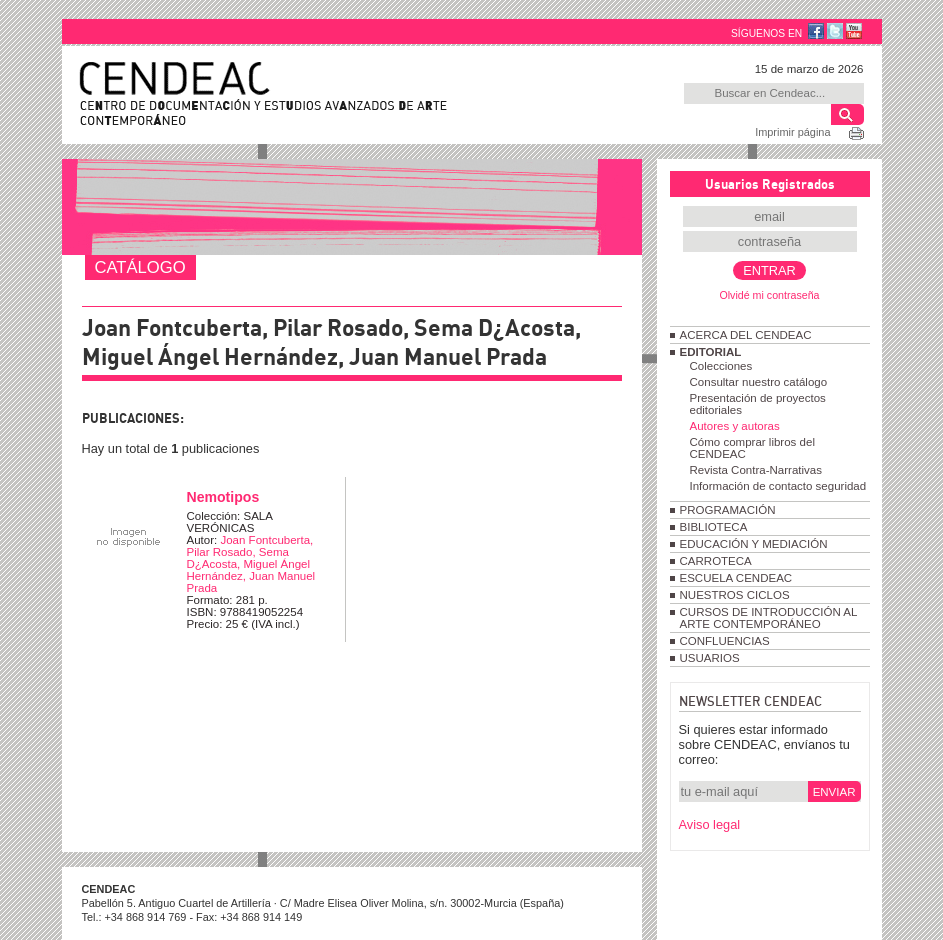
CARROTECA (716, 561)
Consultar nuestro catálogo (759, 382)
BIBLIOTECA (714, 527)
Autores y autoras (735, 426)
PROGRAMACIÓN (728, 510)
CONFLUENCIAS (725, 641)
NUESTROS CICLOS (735, 595)
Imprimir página (792, 132)
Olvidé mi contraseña (769, 295)
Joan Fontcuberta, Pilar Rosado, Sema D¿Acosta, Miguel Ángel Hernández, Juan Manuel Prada (251, 564)
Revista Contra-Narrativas (756, 470)
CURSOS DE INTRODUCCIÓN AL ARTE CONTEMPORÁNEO (768, 618)
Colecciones (721, 366)
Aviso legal (710, 824)
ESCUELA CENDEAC (736, 578)
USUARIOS (710, 658)
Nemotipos (223, 497)
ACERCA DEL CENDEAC (746, 335)
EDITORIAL (711, 352)
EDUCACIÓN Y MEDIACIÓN (754, 544)
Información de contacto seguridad (778, 486)
